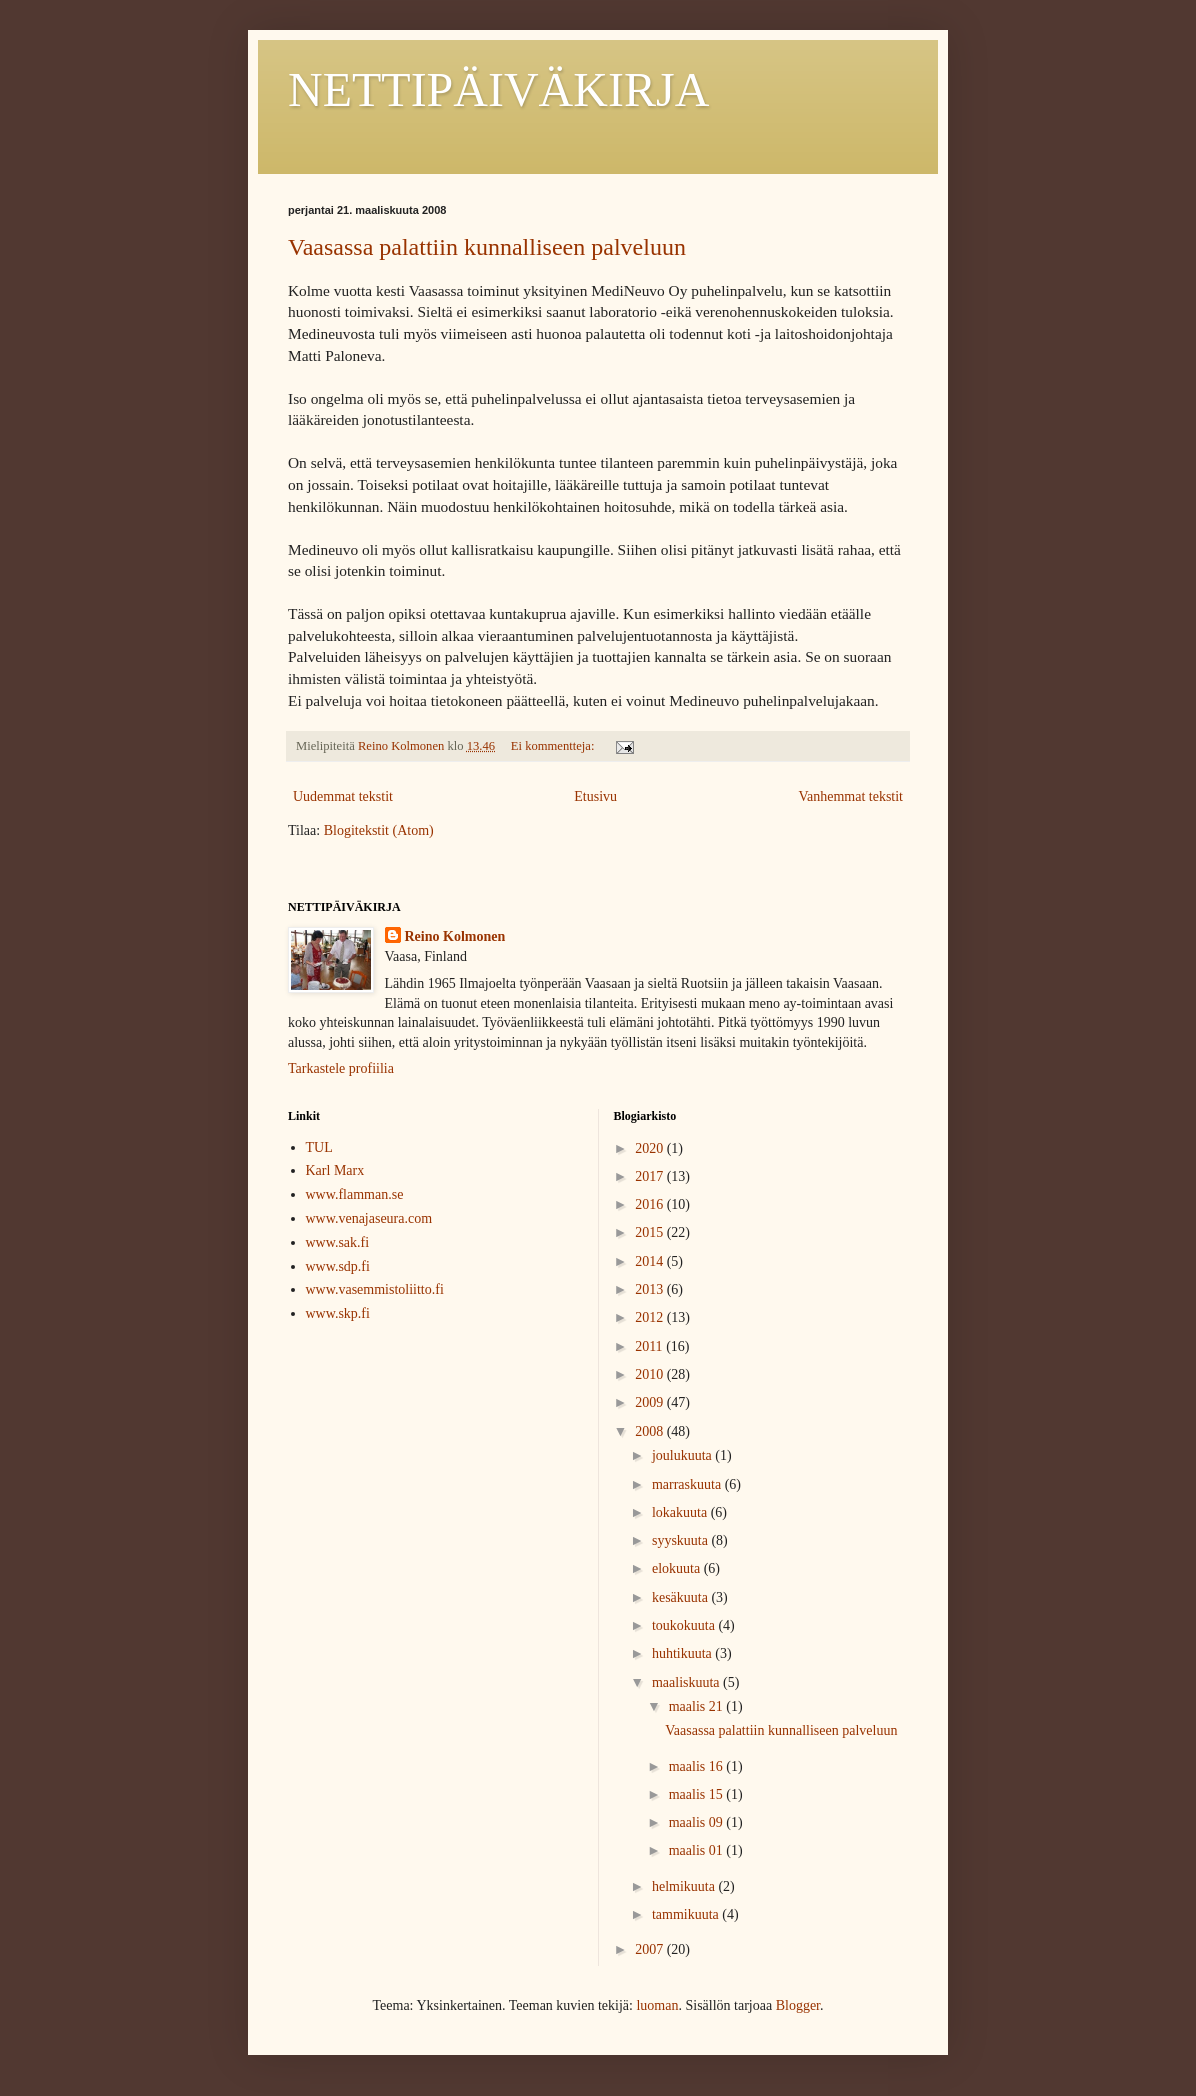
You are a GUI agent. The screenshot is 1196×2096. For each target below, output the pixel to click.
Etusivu (595, 796)
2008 (651, 1431)
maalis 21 (698, 1706)
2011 (650, 1346)
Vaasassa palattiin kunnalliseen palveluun (487, 247)
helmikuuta (685, 1886)
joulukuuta (683, 1455)
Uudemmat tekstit (343, 796)
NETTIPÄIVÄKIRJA (498, 89)
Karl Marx (335, 1170)
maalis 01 (698, 1850)
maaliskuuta (687, 1682)
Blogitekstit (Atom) (379, 830)
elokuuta (678, 1568)
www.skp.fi (338, 1313)
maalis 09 (698, 1822)
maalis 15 (698, 1794)
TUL (319, 1147)
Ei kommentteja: (554, 746)
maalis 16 (698, 1766)
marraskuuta (688, 1484)
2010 (651, 1374)
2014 (651, 1261)
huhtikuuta (683, 1653)
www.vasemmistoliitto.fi (375, 1289)
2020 (651, 1148)
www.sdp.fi (338, 1266)
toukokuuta (685, 1625)
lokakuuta (681, 1512)
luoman (657, 2005)
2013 (651, 1289)
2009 (651, 1402)
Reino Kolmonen (455, 936)
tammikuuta (687, 1914)
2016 (651, 1204)
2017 (651, 1176)
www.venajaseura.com (369, 1218)
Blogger (798, 2005)
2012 (651, 1317)
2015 (651, 1232)
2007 (651, 1949)
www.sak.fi (338, 1242)
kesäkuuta (681, 1597)
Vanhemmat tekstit (850, 796)
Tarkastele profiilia (341, 1068)
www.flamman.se (355, 1194)
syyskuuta (682, 1540)
